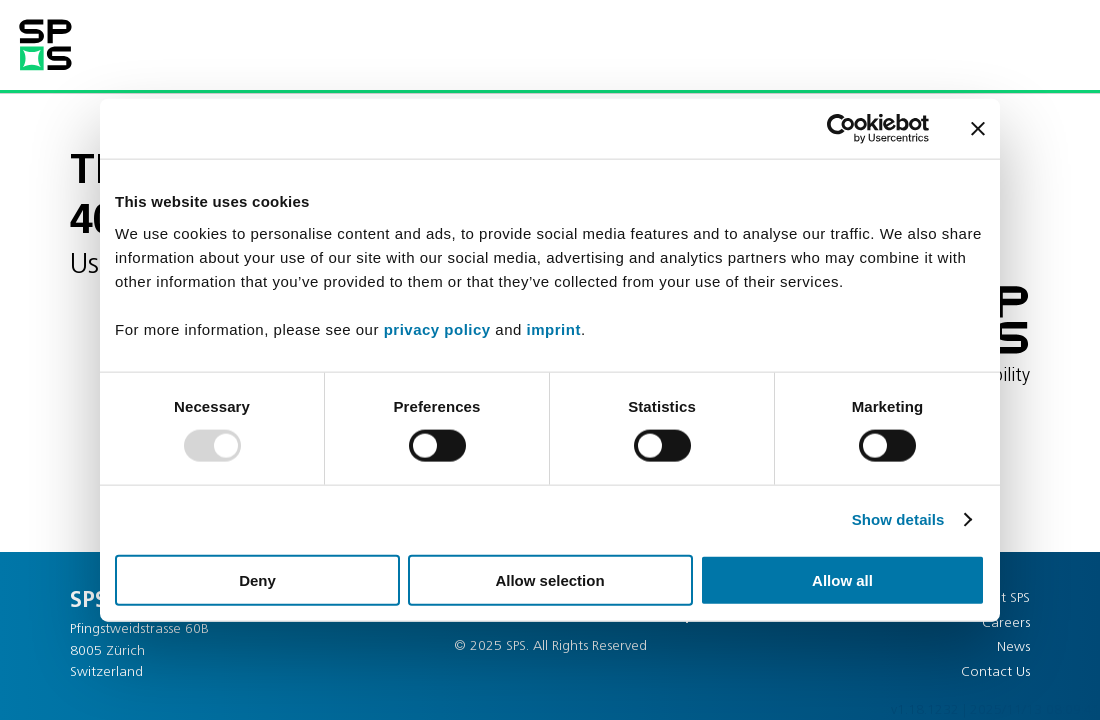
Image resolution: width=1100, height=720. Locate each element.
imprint (554, 328)
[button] (1014, 43)
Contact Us (995, 672)
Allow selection (549, 579)
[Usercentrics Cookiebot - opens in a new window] (841, 129)
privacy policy (437, 328)
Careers (1006, 623)
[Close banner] (978, 129)
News (1013, 647)
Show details (898, 519)
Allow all (842, 579)
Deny (257, 579)
